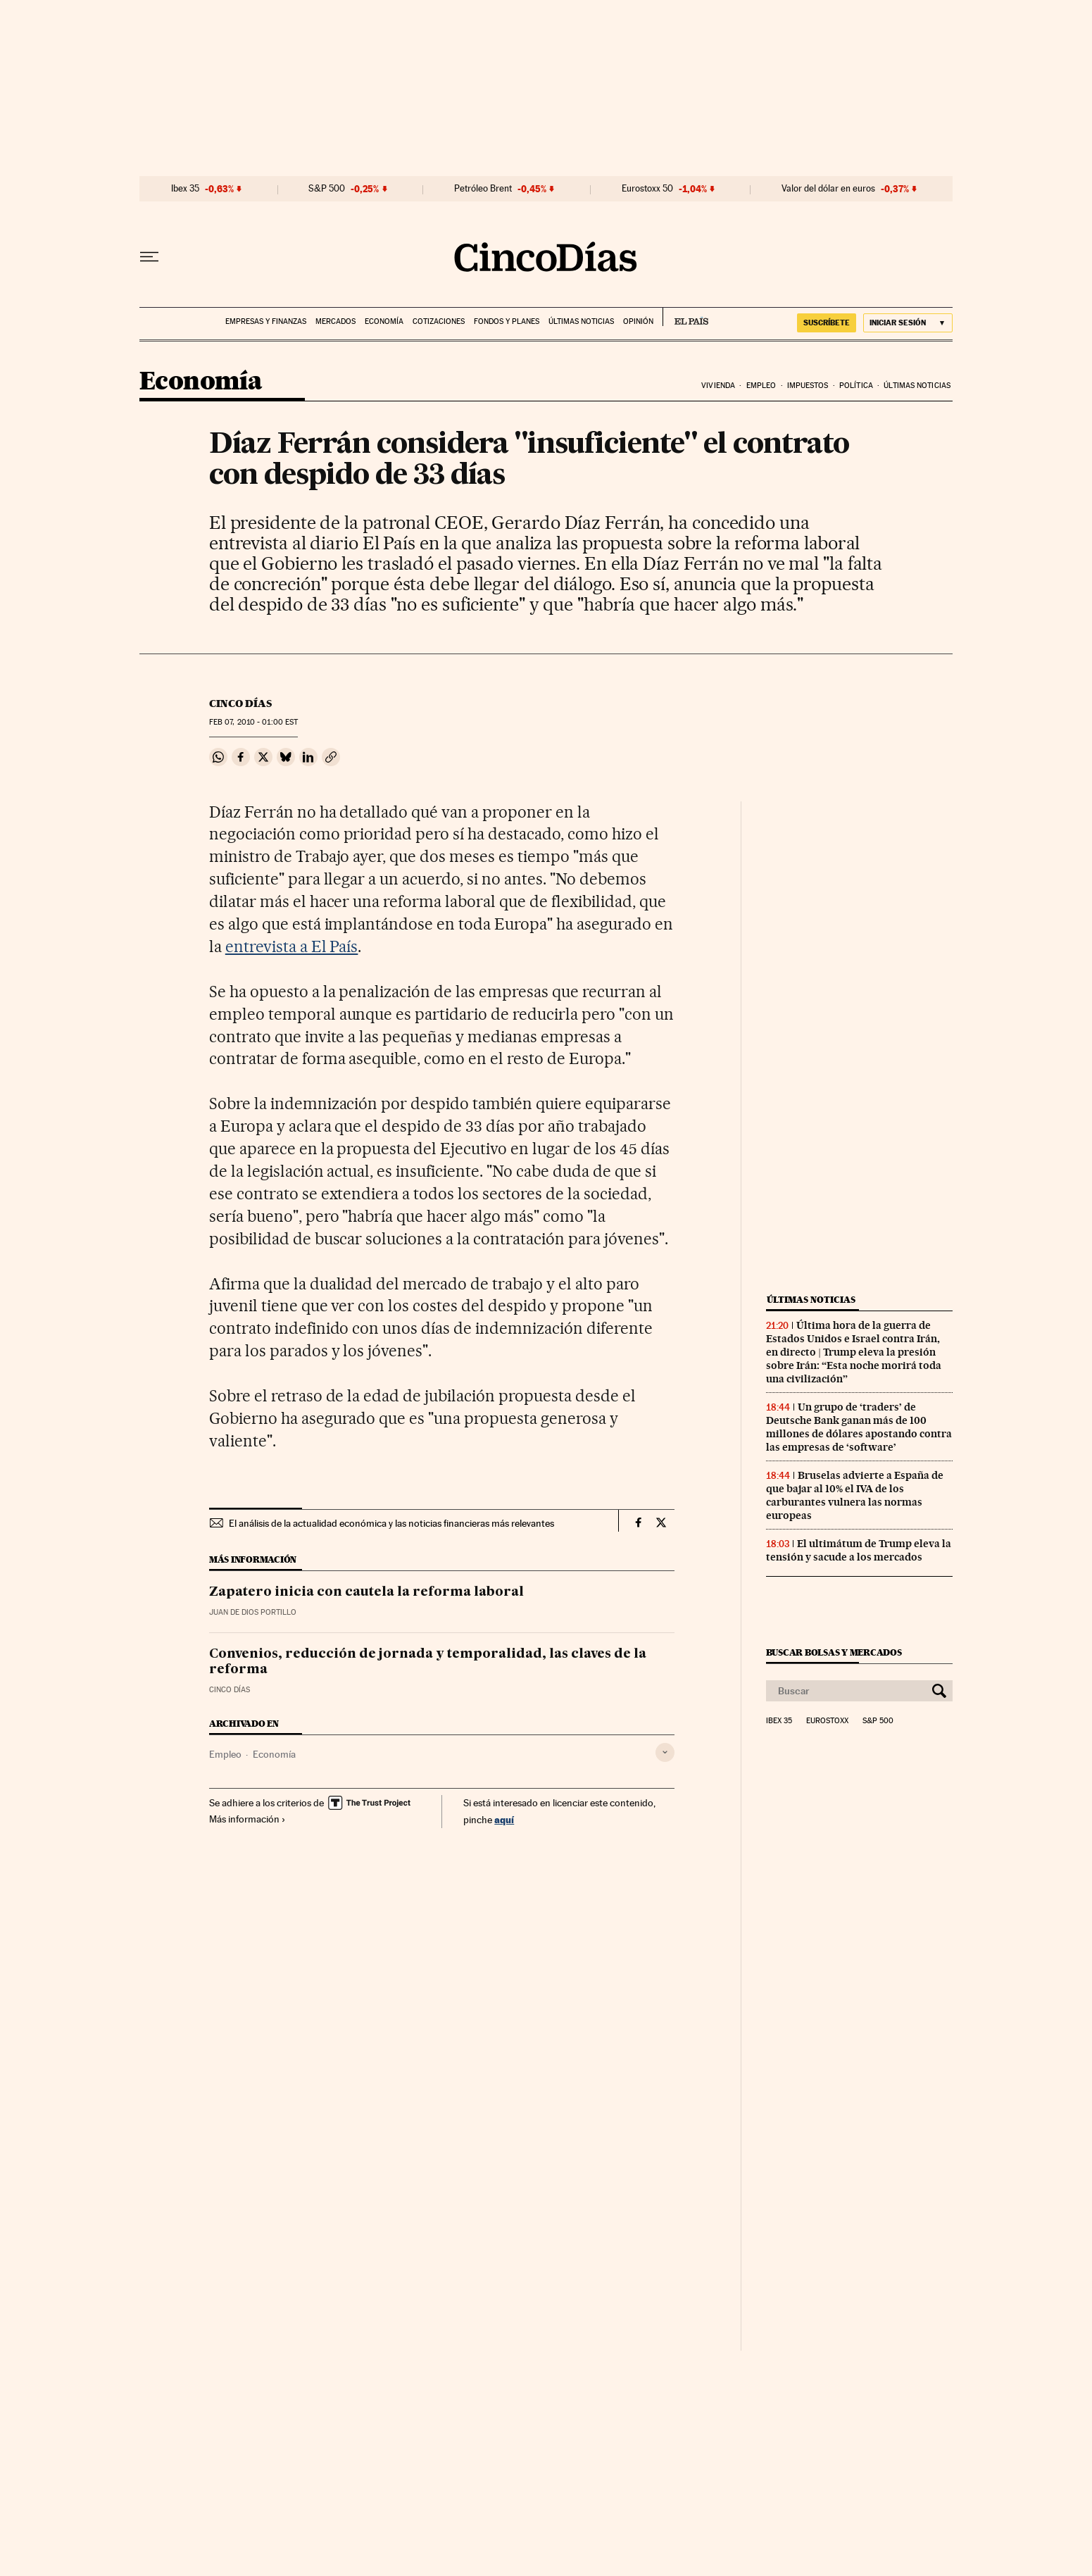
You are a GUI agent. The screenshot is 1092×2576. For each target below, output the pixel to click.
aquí (504, 1819)
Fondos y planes (506, 321)
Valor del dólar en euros (828, 189)
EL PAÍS (685, 317)
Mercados (335, 321)
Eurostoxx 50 (647, 189)
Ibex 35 (185, 189)
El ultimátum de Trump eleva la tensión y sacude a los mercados (858, 1550)
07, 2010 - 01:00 (253, 722)
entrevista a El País (291, 946)
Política (856, 385)
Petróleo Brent (483, 189)
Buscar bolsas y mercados (834, 1652)
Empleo (761, 385)
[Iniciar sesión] (908, 322)
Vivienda (718, 385)
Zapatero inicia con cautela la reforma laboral (366, 1592)
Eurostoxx (827, 1721)
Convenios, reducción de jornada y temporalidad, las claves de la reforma (427, 1662)
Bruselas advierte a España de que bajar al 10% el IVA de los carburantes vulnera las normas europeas (854, 1495)
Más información (247, 1819)
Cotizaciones (439, 321)
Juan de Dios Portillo (252, 1612)
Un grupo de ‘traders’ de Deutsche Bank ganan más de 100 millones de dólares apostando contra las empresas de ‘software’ (859, 1427)
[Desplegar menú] (149, 257)
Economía (384, 321)
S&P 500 (326, 189)
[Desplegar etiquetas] (664, 1752)
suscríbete (826, 322)
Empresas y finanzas (265, 321)
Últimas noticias (581, 321)
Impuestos (808, 385)
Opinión (638, 321)
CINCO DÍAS (240, 703)
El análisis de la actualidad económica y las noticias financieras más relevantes (391, 1523)
